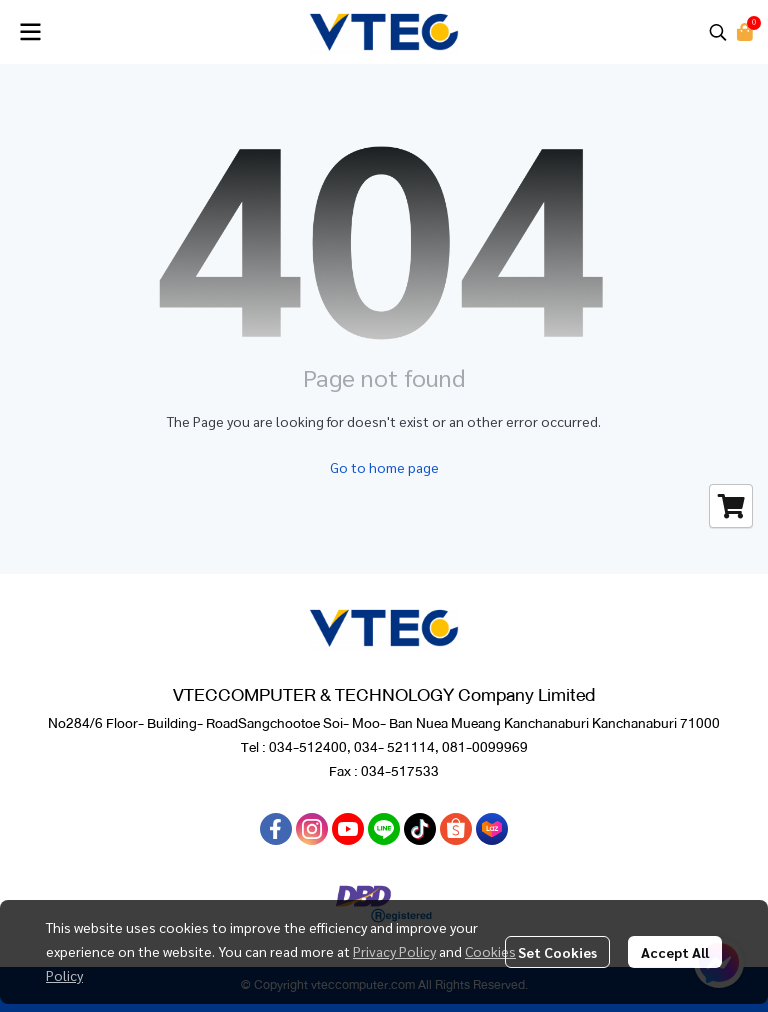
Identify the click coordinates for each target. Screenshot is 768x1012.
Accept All (675, 952)
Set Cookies (557, 952)
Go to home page (384, 467)
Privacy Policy (394, 951)
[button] (718, 32)
